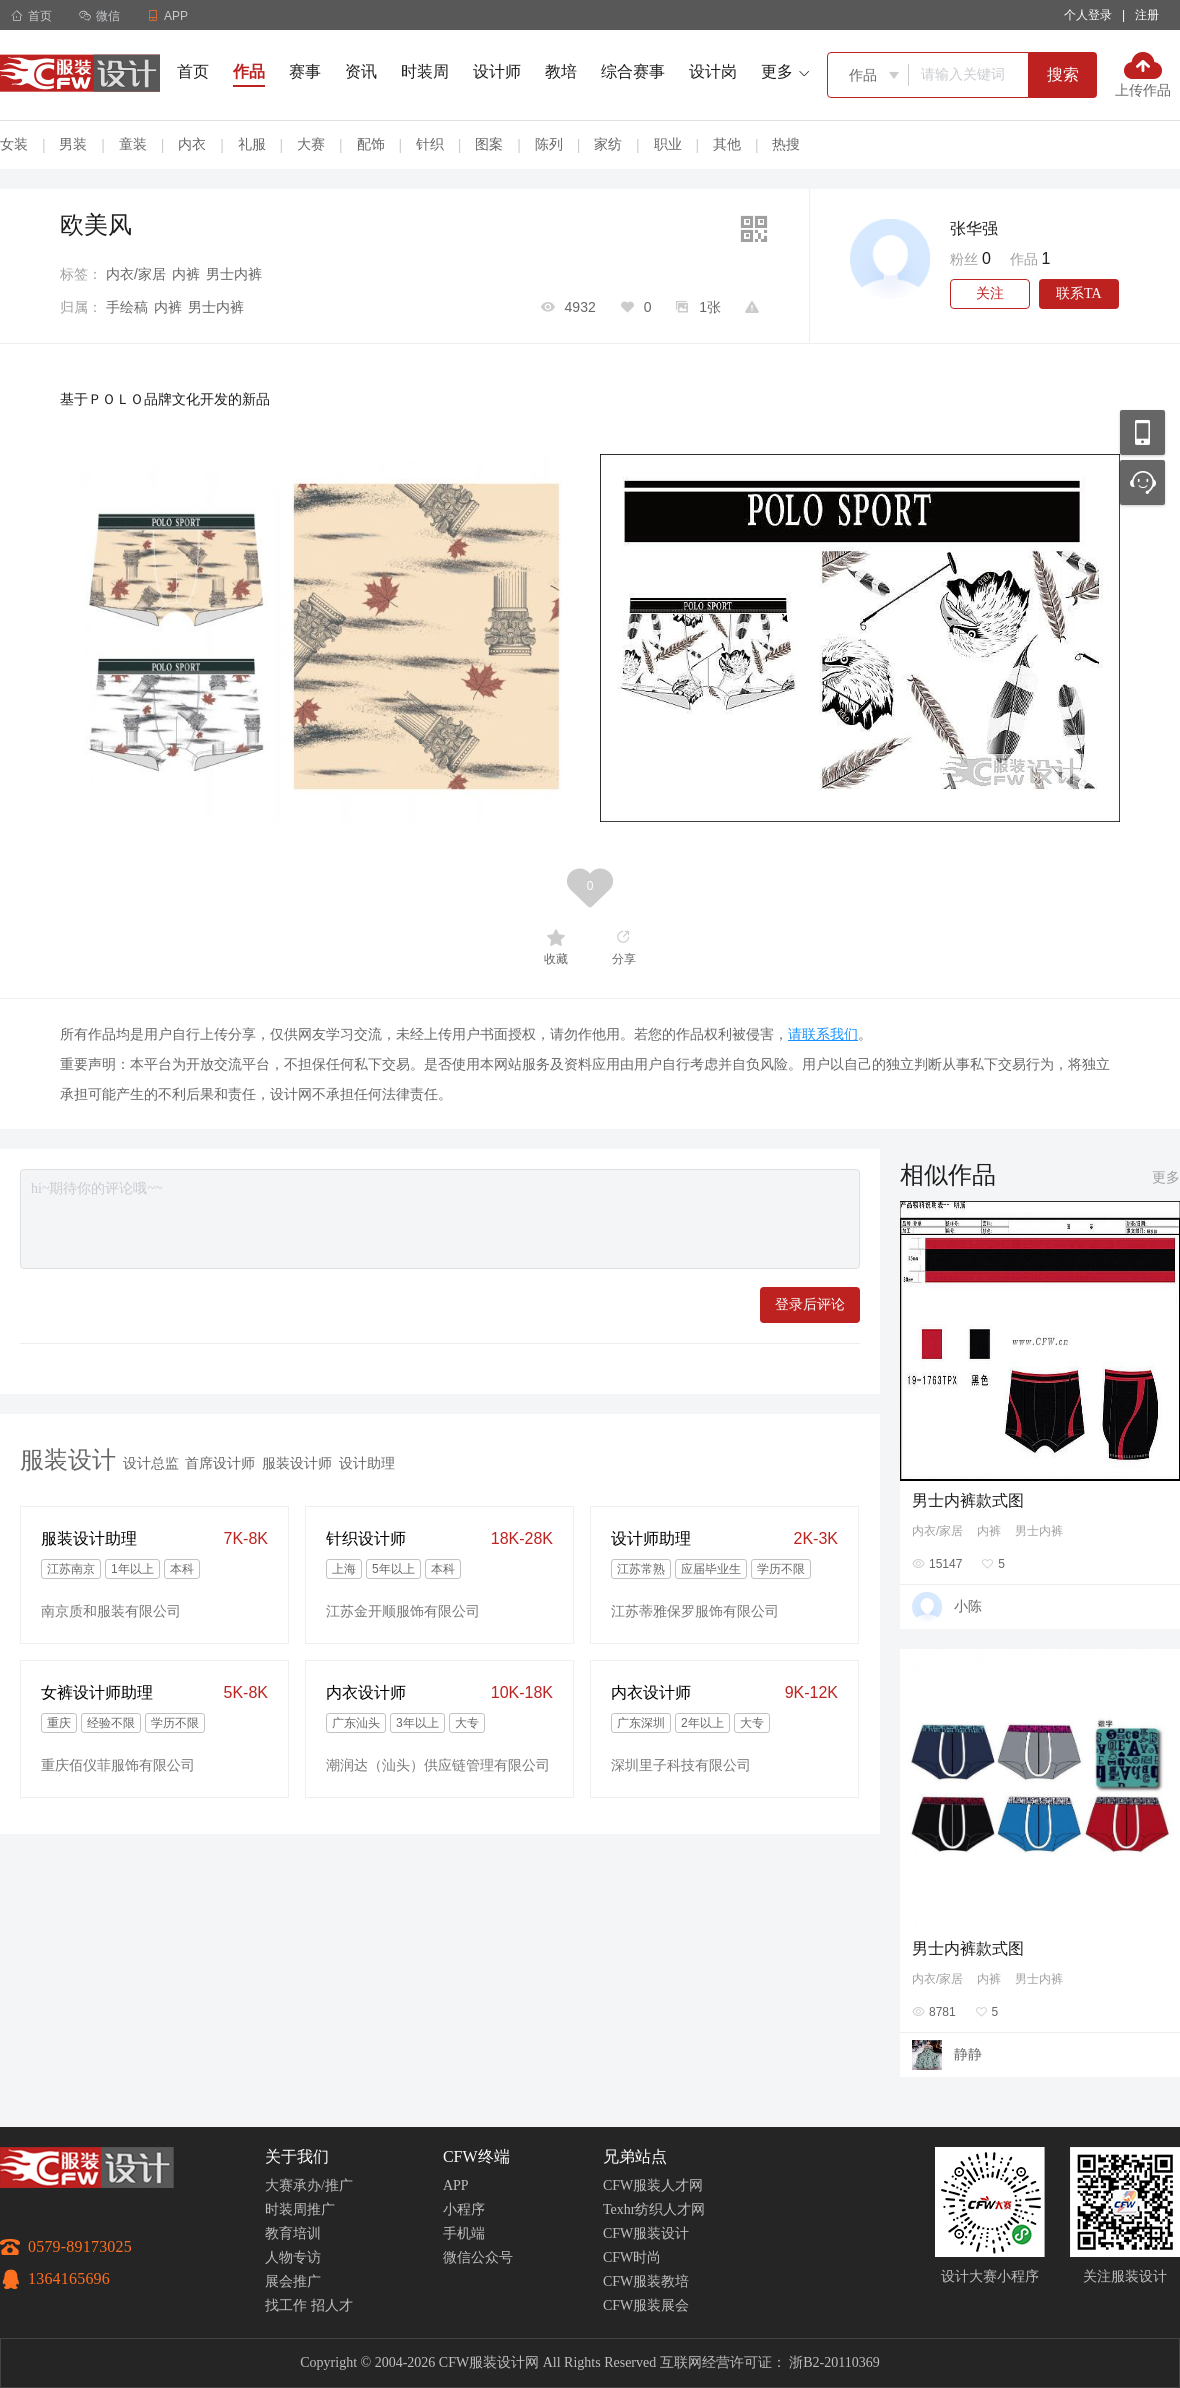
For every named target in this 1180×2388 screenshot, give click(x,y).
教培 (561, 71)
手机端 (464, 2233)
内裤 (186, 274)
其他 (727, 144)
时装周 (425, 71)
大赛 (311, 144)
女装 (14, 144)
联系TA (1079, 293)
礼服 (252, 144)
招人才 (332, 2305)
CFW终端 (476, 2156)
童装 (133, 144)
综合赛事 (633, 71)
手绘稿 (127, 307)
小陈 (968, 1606)
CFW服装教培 (646, 2281)
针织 (430, 144)
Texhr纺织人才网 (654, 2209)
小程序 (464, 2209)
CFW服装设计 (646, 2233)
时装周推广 (300, 2209)
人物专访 (293, 2257)
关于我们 (297, 2156)
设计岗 (713, 71)
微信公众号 (478, 2257)
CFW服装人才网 (653, 2185)
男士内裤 (234, 274)
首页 (31, 16)
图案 (489, 144)
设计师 (497, 71)
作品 (249, 71)
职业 (668, 144)
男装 (73, 144)
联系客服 (1142, 482)
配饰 (371, 144)
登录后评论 (810, 1304)
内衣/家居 (136, 274)
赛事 (305, 71)
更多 (1166, 1177)
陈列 (549, 144)
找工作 (286, 2305)
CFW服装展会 (646, 2305)
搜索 (1063, 74)
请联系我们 (823, 1034)
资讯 (361, 71)
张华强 (974, 228)
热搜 (786, 144)
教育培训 (293, 2233)
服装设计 (68, 1459)
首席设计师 (220, 1463)
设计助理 (367, 1463)
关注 (990, 293)
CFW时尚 (632, 2257)
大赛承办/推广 (309, 2185)
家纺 (608, 144)
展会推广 (293, 2281)
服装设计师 (297, 1463)
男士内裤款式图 (968, 1500)
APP (456, 2185)
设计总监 (151, 1463)
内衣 (192, 144)
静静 (968, 2054)
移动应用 (1142, 432)
